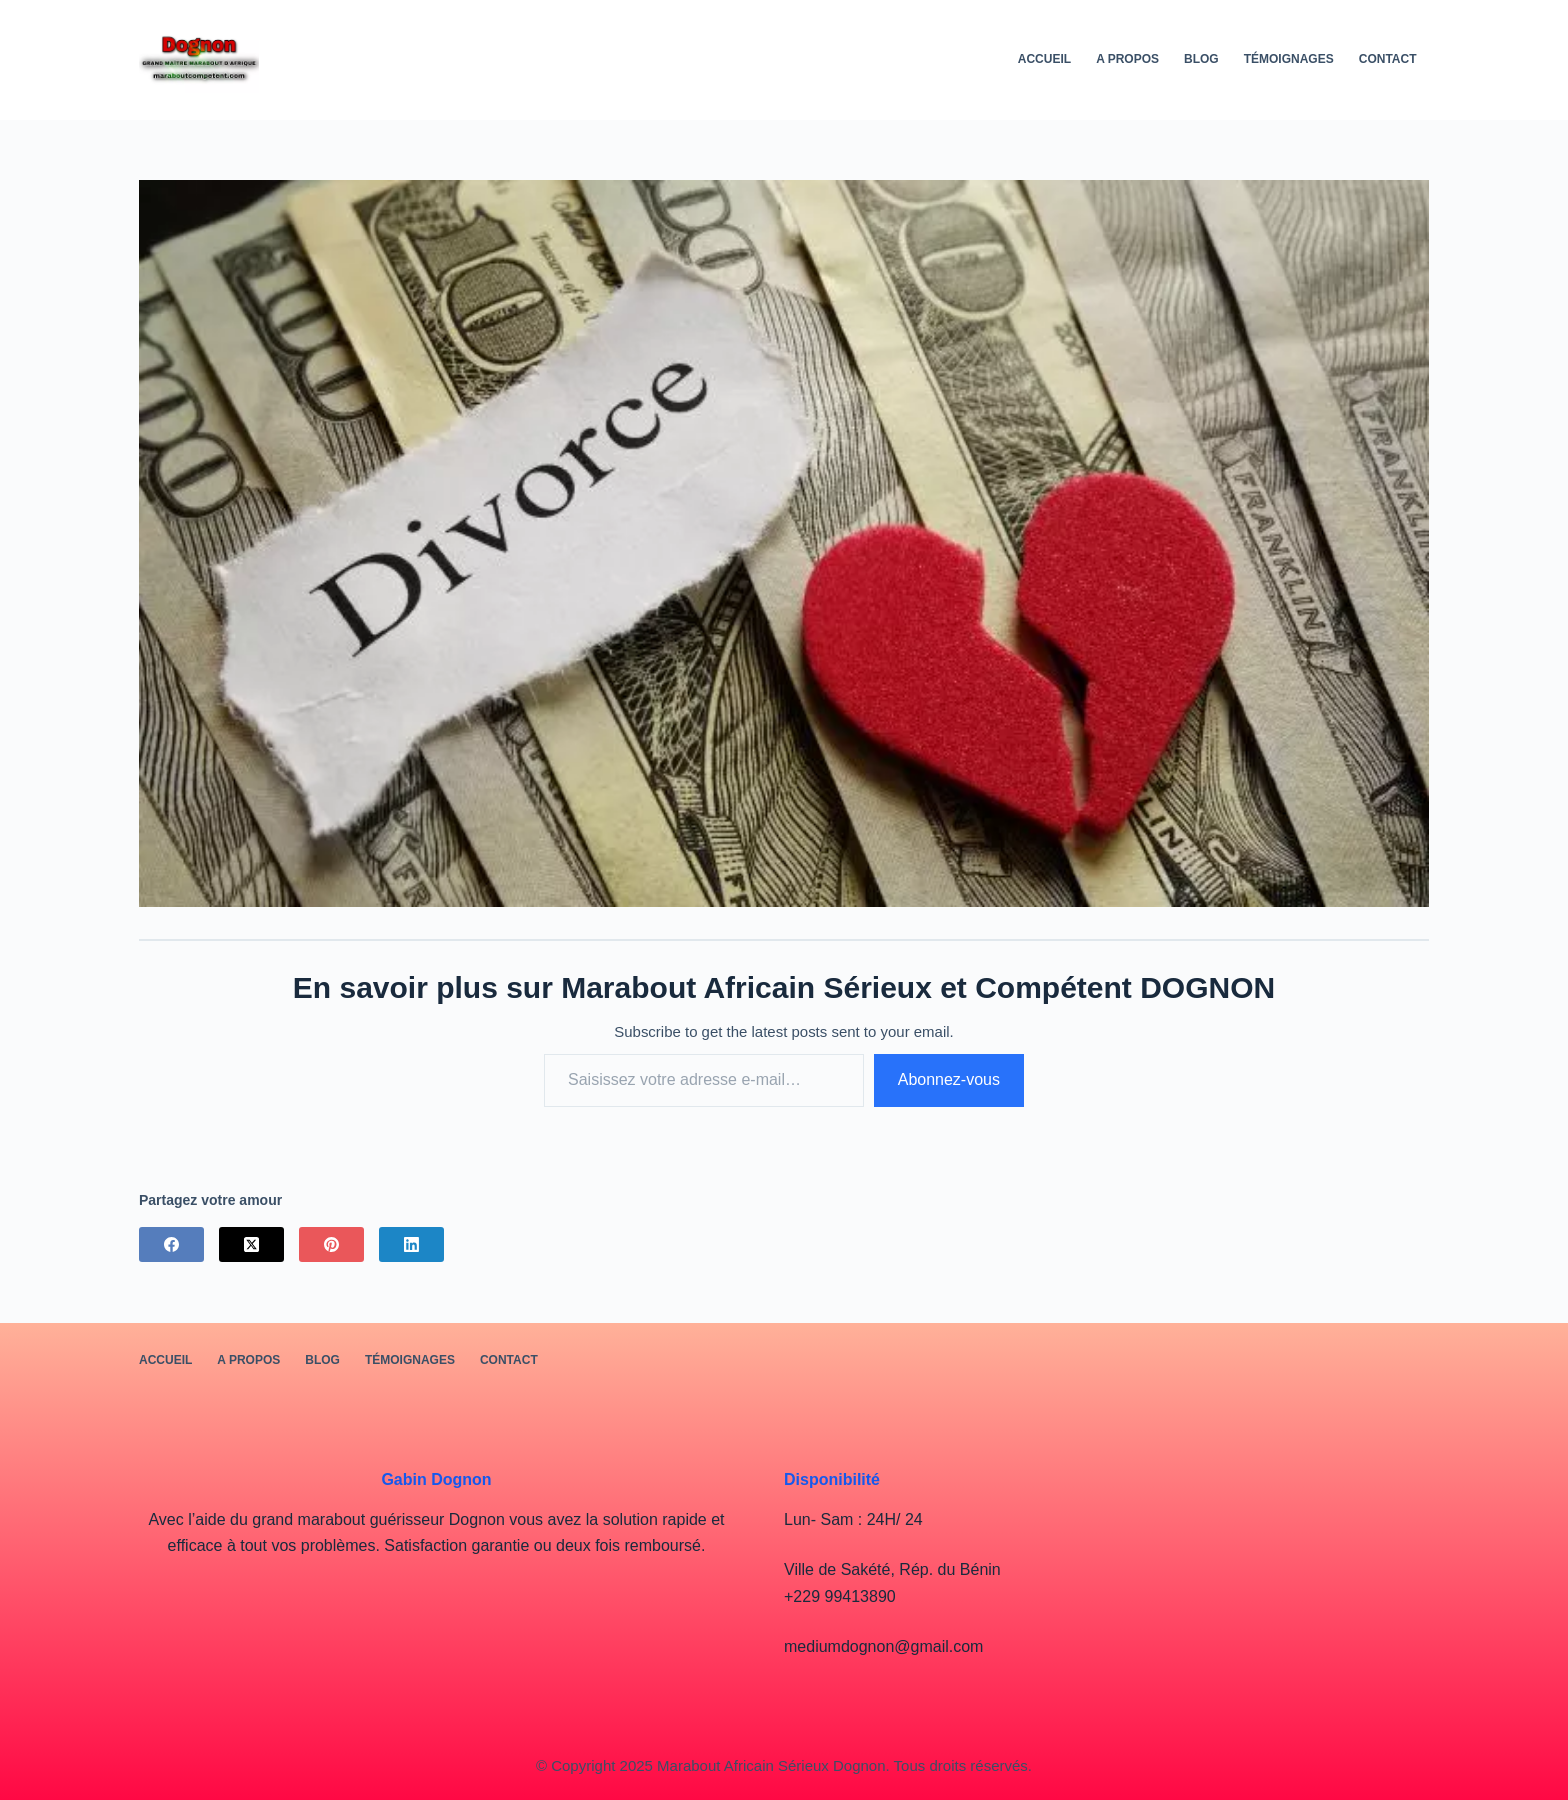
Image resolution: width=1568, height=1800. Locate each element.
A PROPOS (1127, 59)
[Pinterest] (331, 1244)
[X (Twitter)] (251, 1244)
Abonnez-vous (949, 1079)
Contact (1388, 59)
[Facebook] (171, 1244)
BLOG (1201, 59)
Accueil (1044, 59)
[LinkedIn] (411, 1244)
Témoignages (1289, 59)
